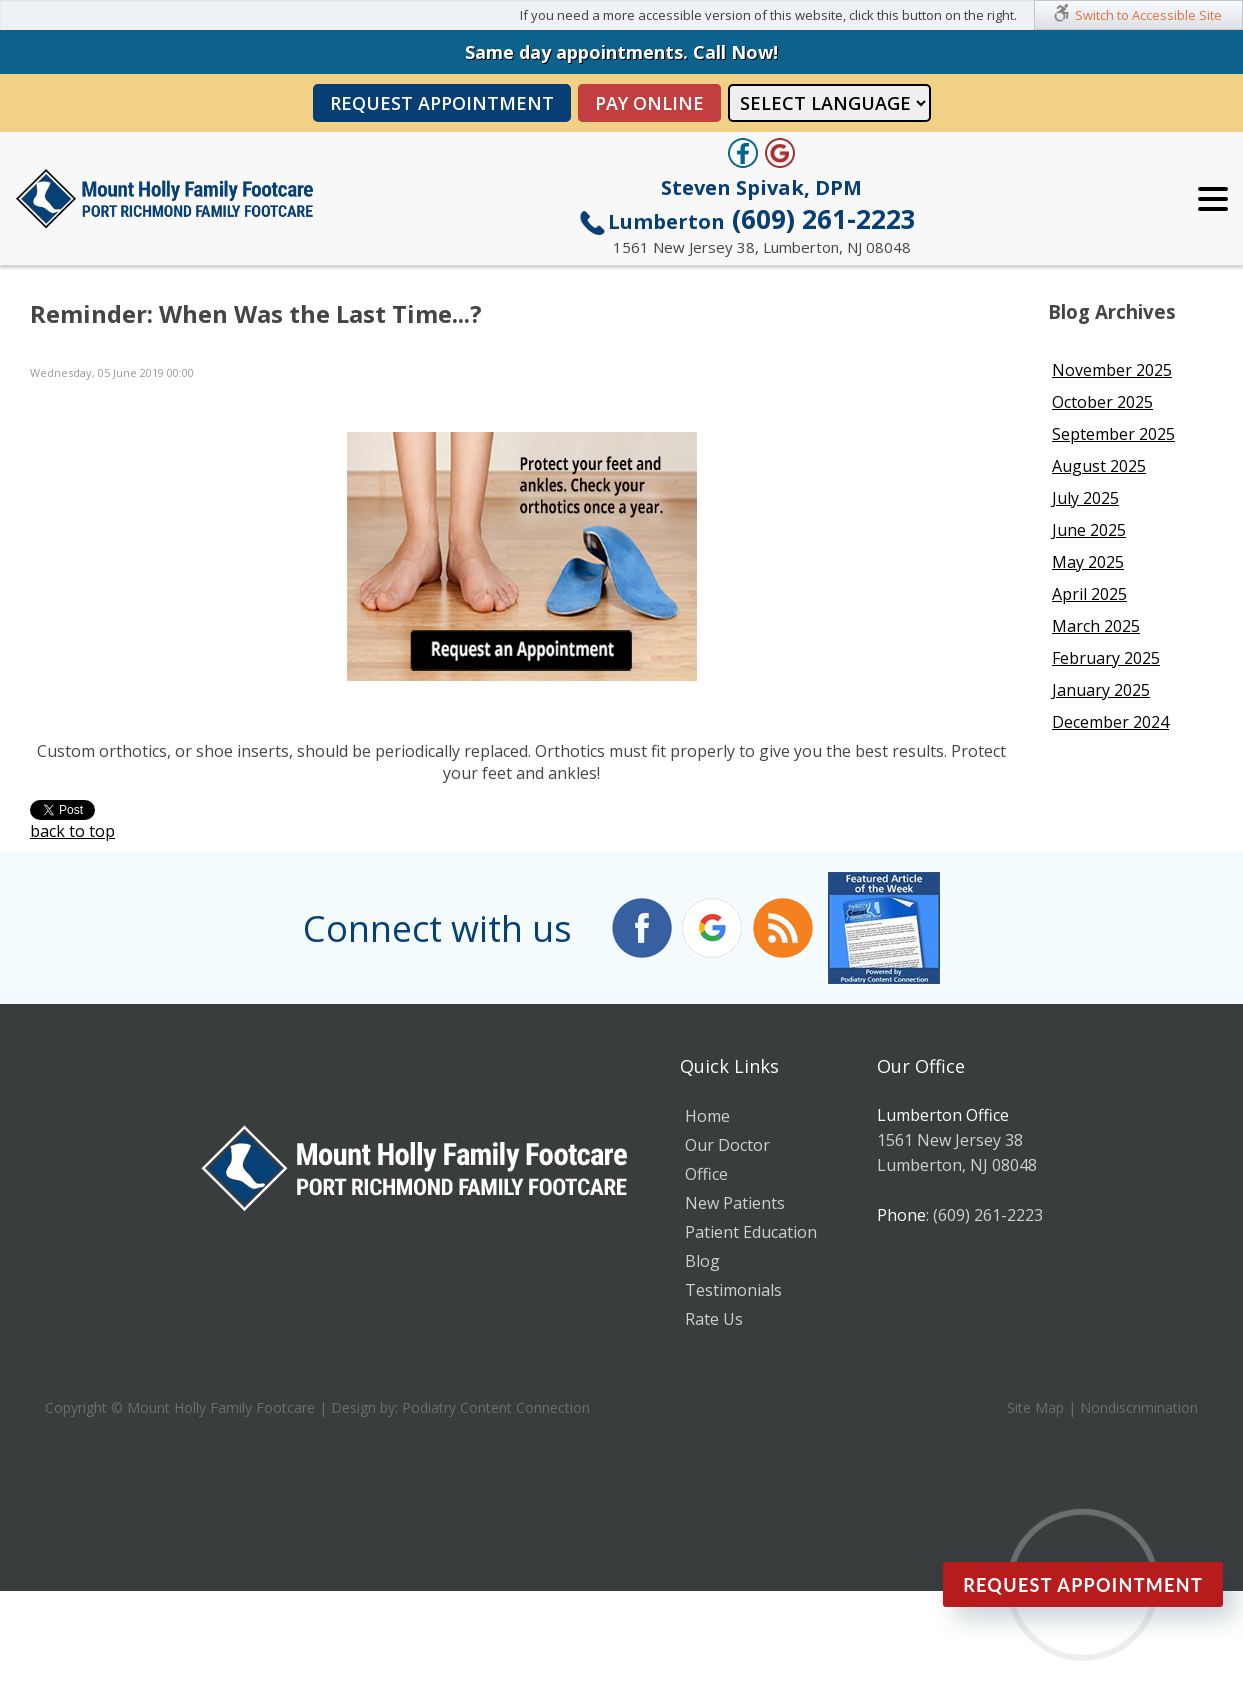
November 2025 (1112, 370)
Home (707, 1116)
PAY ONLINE (649, 103)
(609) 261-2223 (762, 219)
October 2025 (1102, 402)
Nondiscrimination (1139, 1407)
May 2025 (1088, 562)
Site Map (1035, 1407)
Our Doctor (727, 1145)
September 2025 (1113, 434)
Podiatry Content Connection (496, 1407)
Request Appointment (442, 103)
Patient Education (751, 1232)
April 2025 (1089, 594)
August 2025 (1099, 466)
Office (706, 1174)
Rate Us (714, 1319)
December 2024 (1110, 722)
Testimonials (733, 1290)
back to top (72, 831)
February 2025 (1106, 658)
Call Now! (735, 52)
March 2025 (1096, 626)
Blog (702, 1261)
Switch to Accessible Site (1148, 15)
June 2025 (1089, 530)
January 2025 (1101, 690)
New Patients (735, 1203)
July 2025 (1085, 498)
